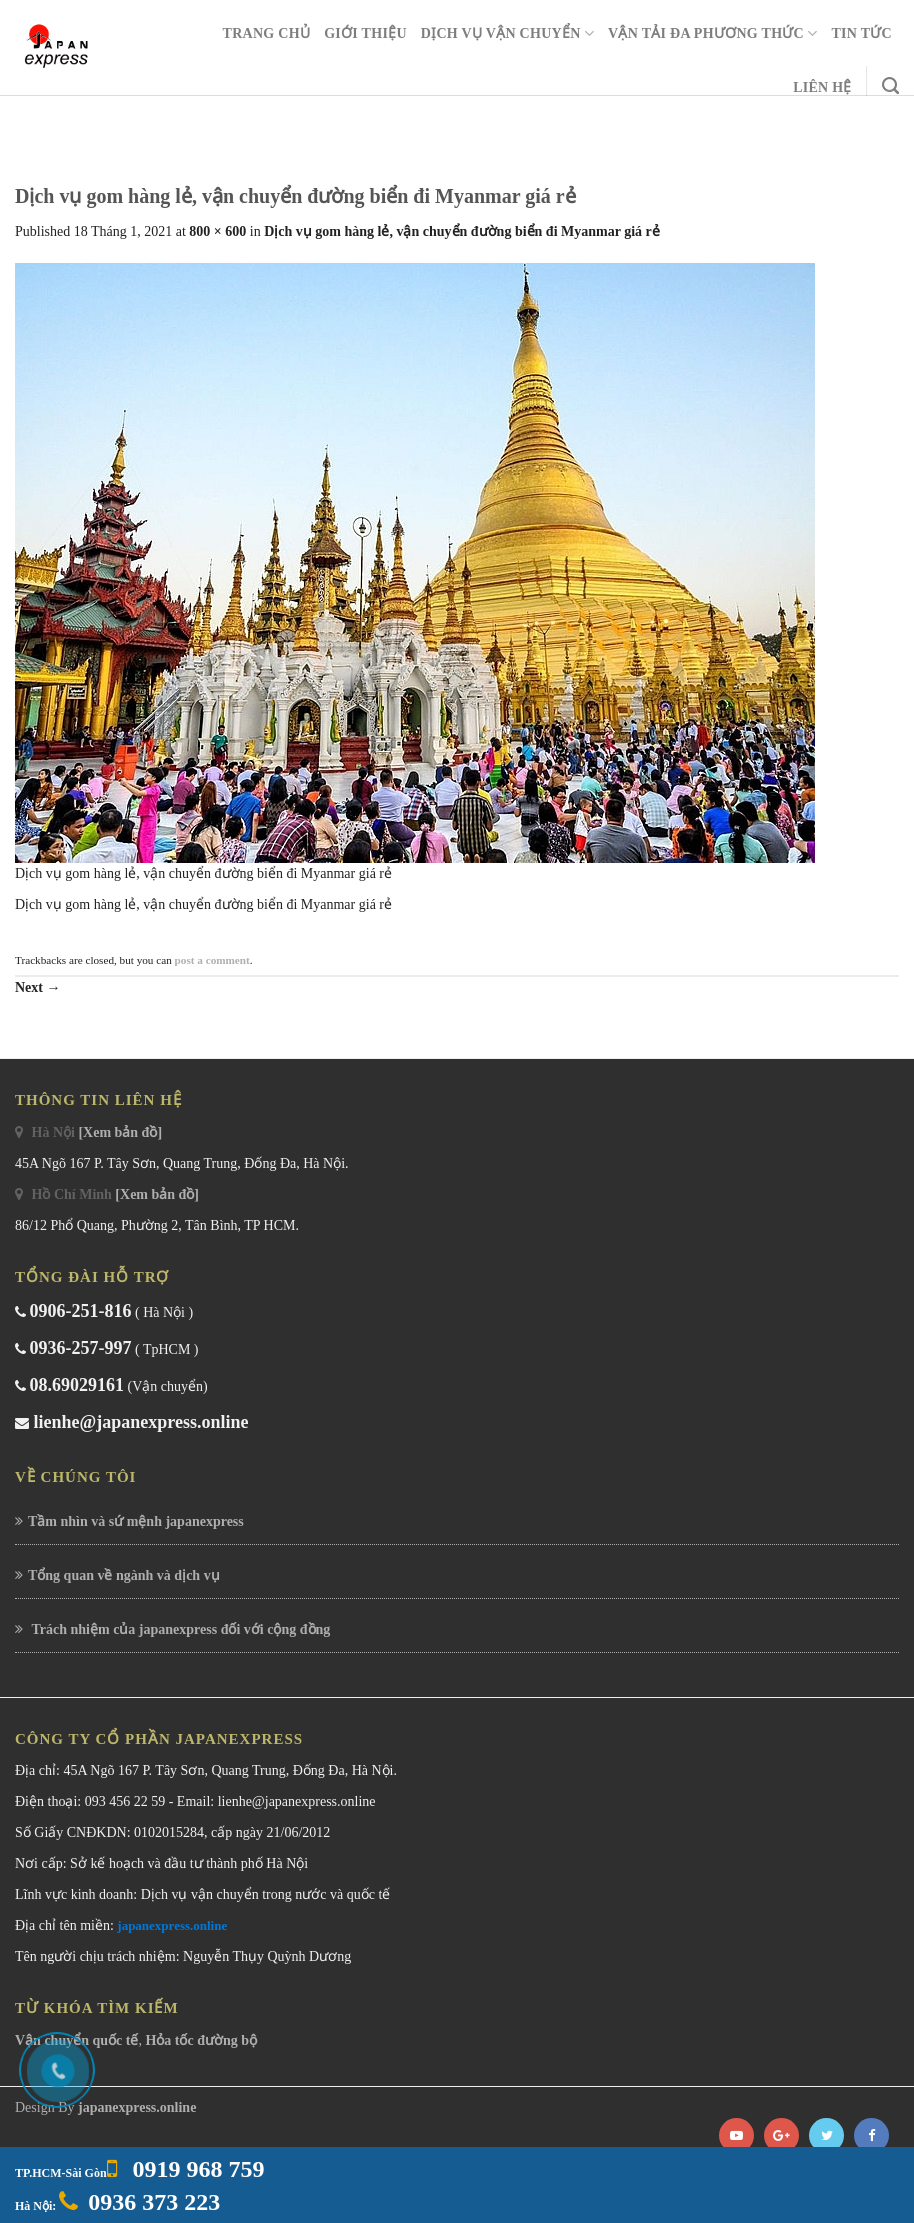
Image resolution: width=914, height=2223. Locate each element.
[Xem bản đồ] (120, 1132)
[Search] (890, 86)
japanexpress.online (172, 1925)
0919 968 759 (196, 2169)
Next (38, 987)
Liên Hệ (822, 87)
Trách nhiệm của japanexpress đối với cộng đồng (179, 1629)
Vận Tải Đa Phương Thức (712, 33)
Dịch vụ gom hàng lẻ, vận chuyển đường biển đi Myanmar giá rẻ (462, 231)
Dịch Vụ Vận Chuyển (507, 33)
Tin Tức (861, 33)
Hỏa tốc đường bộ (201, 2040)
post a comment (212, 960)
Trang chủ (267, 33)
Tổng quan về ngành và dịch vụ (124, 1575)
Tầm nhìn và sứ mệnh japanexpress (136, 1521)
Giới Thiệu (365, 33)
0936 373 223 (154, 2202)
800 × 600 (217, 231)
